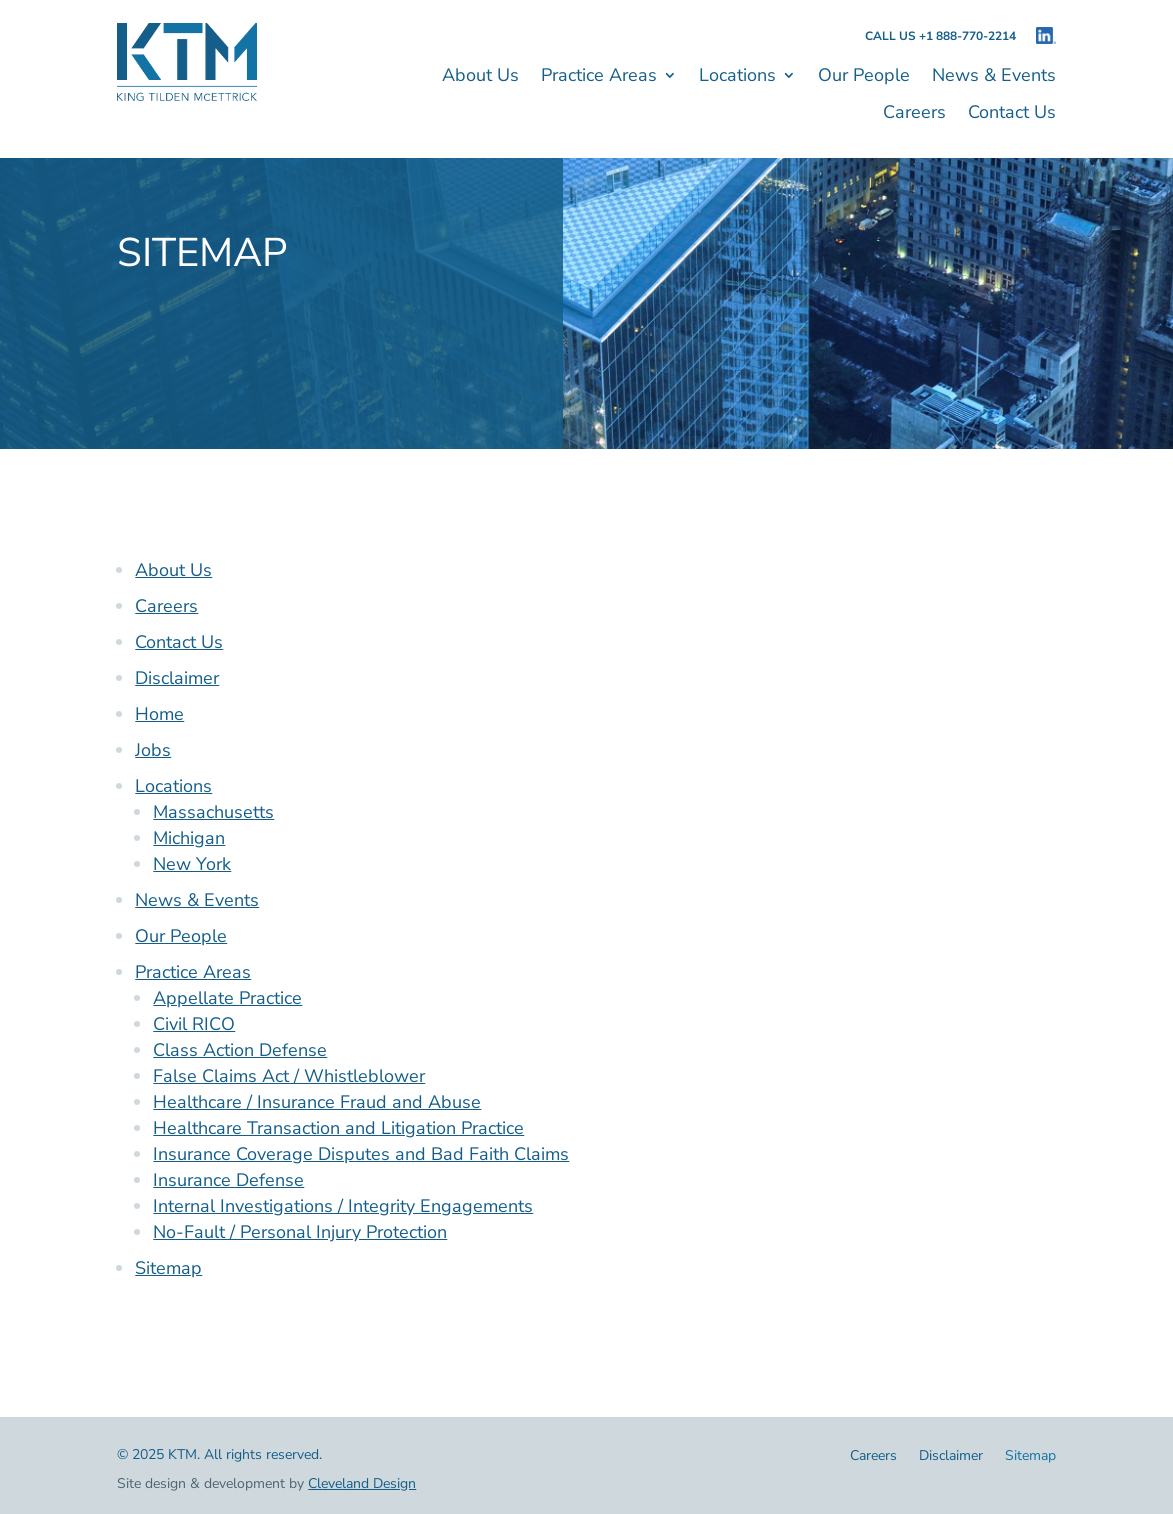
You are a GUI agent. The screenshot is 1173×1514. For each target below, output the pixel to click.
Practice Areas (599, 77)
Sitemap (168, 1268)
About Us (480, 77)
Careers (914, 114)
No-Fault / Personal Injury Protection (300, 1232)
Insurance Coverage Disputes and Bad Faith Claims (361, 1154)
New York (192, 864)
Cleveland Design (362, 1483)
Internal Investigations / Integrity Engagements (343, 1206)
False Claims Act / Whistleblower (289, 1076)
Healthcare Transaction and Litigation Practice (338, 1128)
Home (159, 714)
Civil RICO (194, 1024)
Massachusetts (213, 812)
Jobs (153, 750)
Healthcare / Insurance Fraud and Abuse (317, 1102)
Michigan (189, 838)
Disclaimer (177, 678)
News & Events (994, 77)
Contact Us (1012, 114)
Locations (737, 77)
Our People (864, 77)
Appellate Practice (227, 998)
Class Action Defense (240, 1050)
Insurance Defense (228, 1180)
